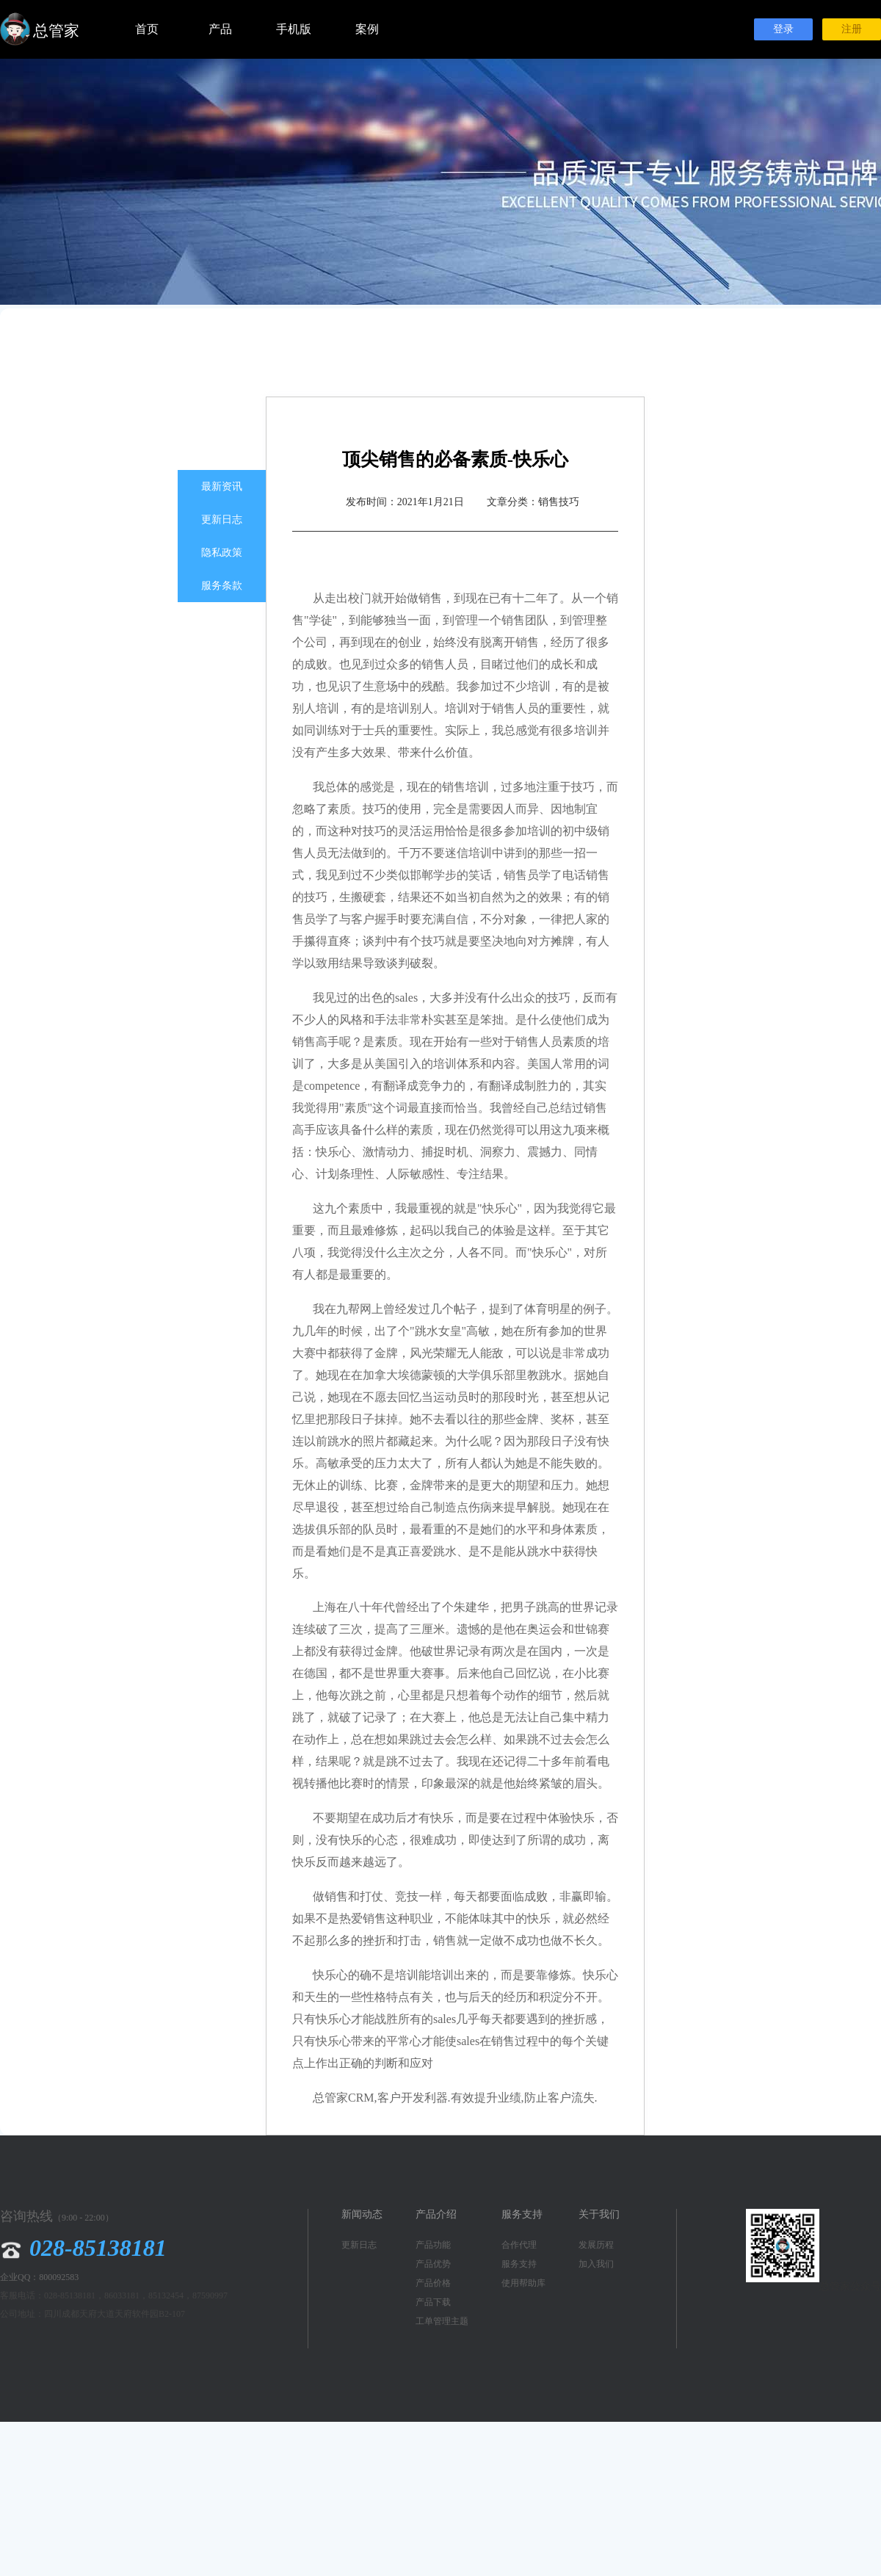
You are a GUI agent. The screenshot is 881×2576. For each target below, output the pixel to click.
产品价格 (433, 2283)
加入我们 (596, 2264)
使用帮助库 (523, 2283)
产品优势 (433, 2264)
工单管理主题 (442, 2321)
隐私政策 (221, 552)
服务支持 (519, 2264)
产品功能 (433, 2245)
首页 (147, 29)
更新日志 (221, 519)
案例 (367, 29)
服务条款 (221, 585)
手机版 (293, 29)
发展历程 (596, 2245)
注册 (851, 29)
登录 (783, 29)
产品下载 (433, 2302)
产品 (220, 29)
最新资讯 (221, 486)
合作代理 (519, 2245)
